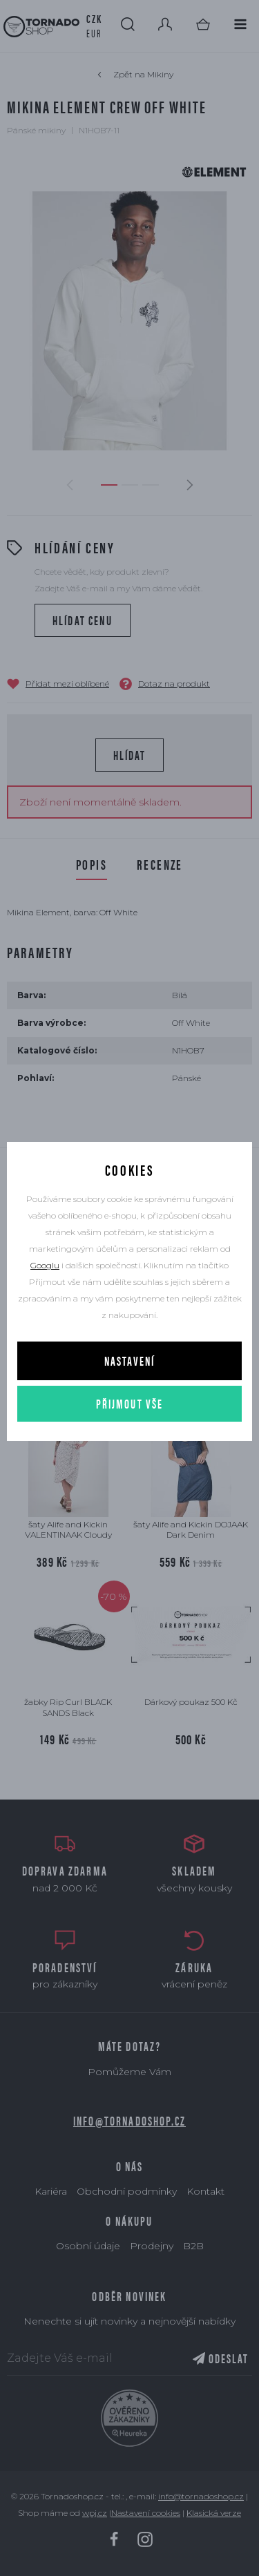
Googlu (44, 1265)
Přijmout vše (130, 1403)
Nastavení (129, 1360)
